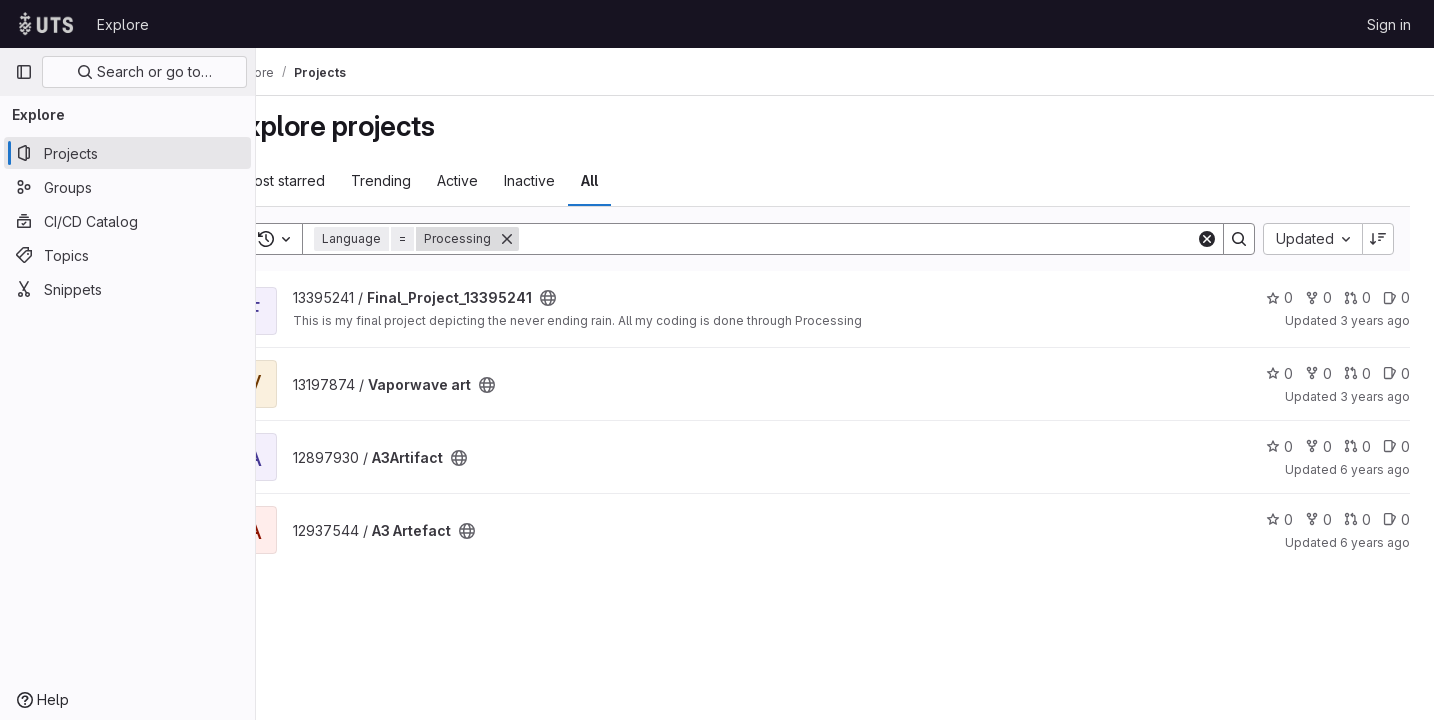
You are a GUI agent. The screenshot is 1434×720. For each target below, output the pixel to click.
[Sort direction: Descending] (1378, 239)
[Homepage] (46, 24)
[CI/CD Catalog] (127, 221)
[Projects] (127, 153)
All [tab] (640, 180)
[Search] (883, 239)
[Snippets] (127, 289)
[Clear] (1207, 239)
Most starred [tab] (334, 180)
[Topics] (127, 255)
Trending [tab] (432, 180)
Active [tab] (508, 180)
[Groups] (127, 187)
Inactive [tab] (580, 180)
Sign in (1389, 24)
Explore (123, 24)
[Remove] (558, 239)
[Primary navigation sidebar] (24, 72)
